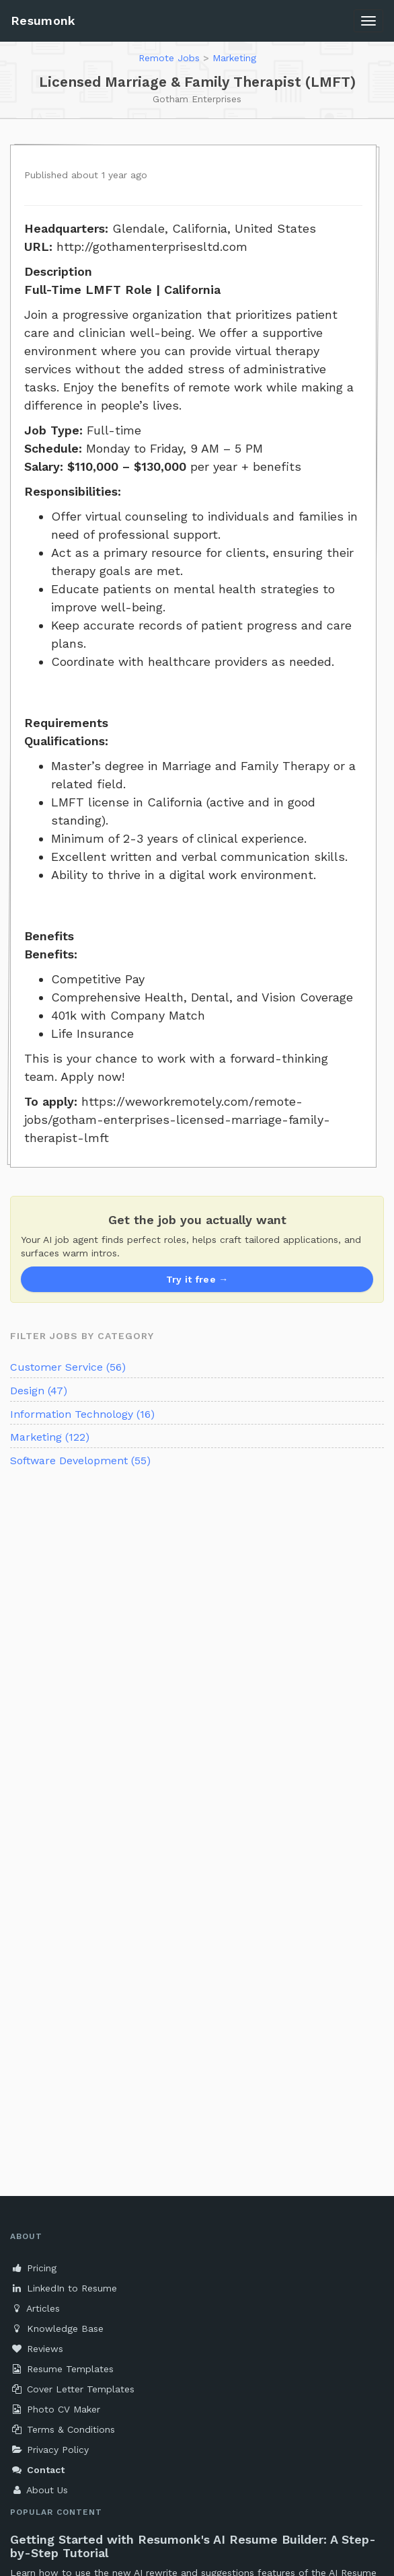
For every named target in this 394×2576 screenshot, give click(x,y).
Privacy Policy (49, 2449)
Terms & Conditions (62, 2429)
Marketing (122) (49, 1437)
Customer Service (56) (68, 1367)
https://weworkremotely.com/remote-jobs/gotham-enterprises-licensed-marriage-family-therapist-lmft (177, 1119)
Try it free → (197, 1279)
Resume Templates (62, 2368)
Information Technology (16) (82, 1414)
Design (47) (38, 1390)
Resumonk (43, 20)
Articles (35, 2308)
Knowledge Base (57, 2328)
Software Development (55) (80, 1460)
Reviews (36, 2348)
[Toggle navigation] (368, 20)
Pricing (33, 2268)
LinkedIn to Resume (63, 2288)
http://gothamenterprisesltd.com (151, 246)
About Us (39, 2490)
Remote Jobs (169, 57)
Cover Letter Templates (72, 2389)
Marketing (234, 57)
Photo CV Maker (55, 2409)
